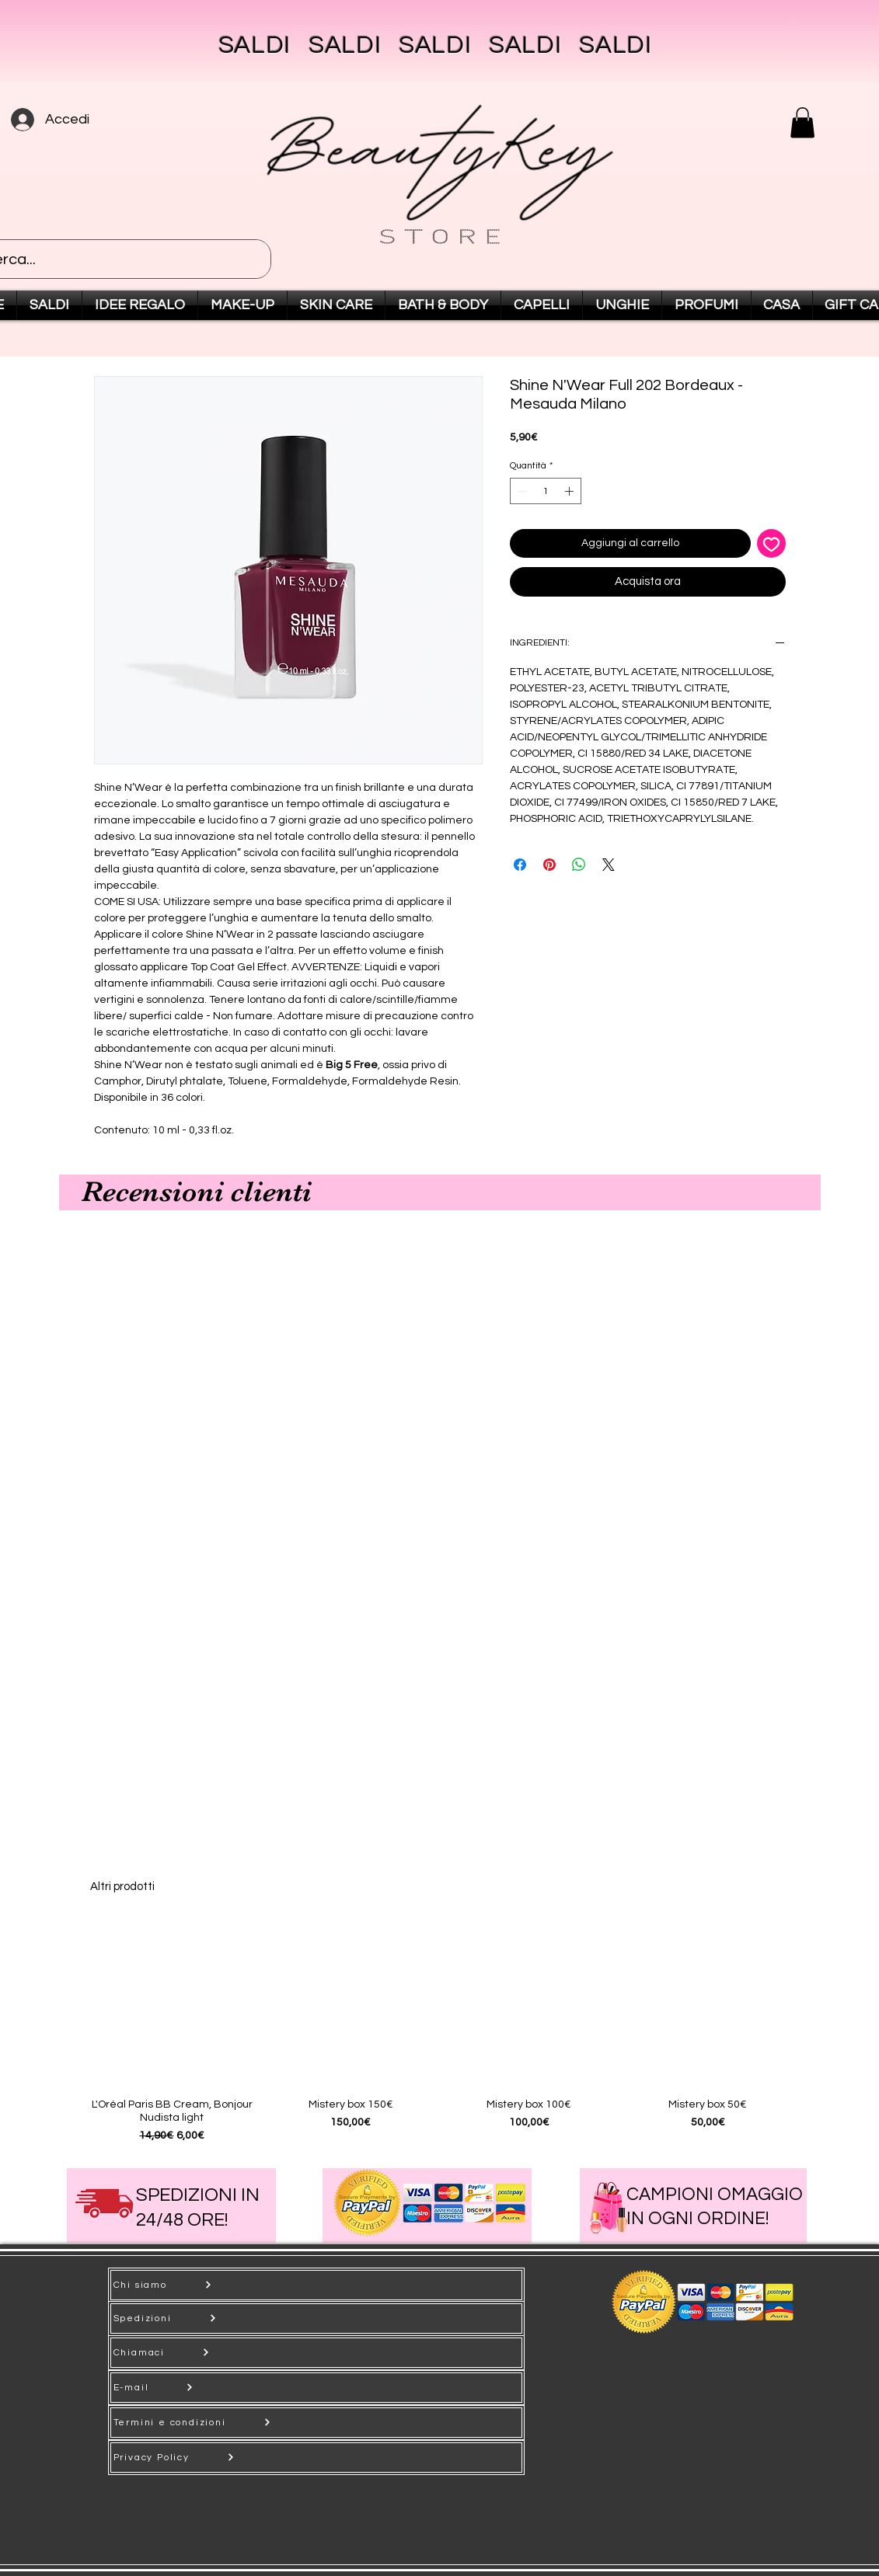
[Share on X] (608, 864)
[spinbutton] (545, 491)
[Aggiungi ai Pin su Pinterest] (549, 864)
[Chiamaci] (316, 2352)
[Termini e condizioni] (316, 2422)
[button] (802, 122)
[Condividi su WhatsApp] (579, 864)
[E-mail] (316, 2387)
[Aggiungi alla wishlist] (771, 543)
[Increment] (570, 491)
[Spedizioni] (316, 2318)
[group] (440, 2033)
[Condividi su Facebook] (520, 864)
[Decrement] (520, 491)
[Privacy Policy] (316, 2457)
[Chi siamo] (316, 2285)
